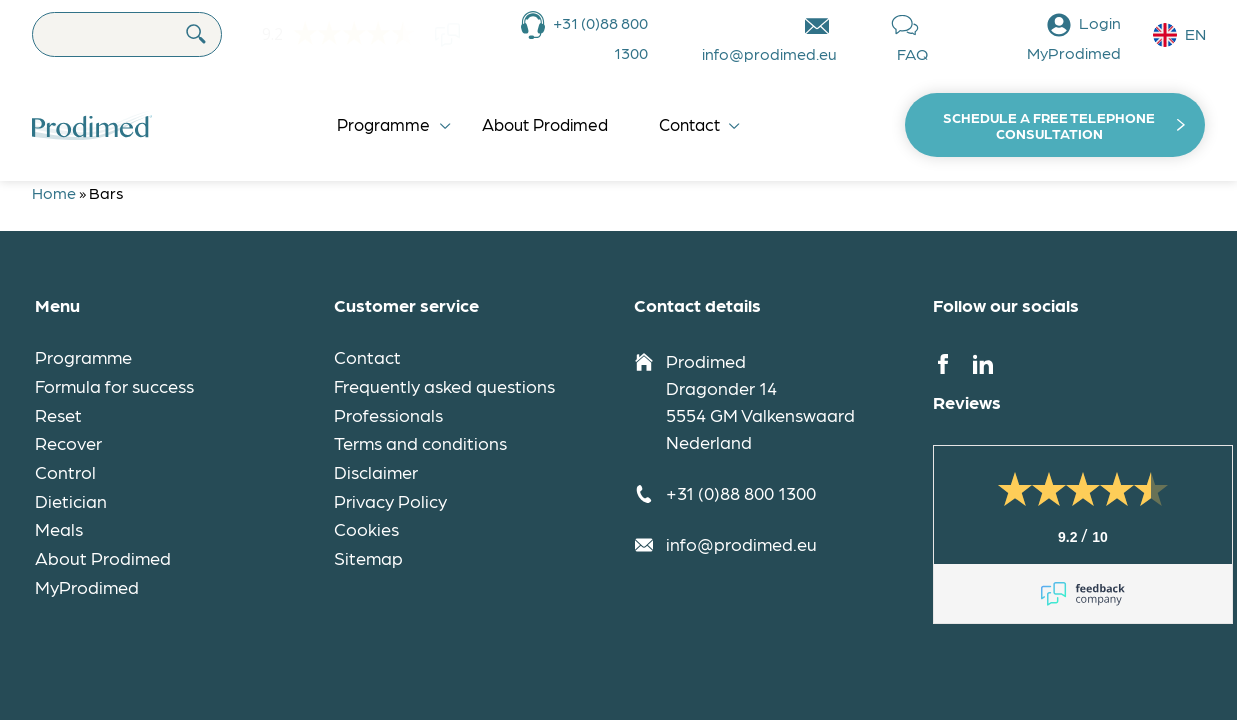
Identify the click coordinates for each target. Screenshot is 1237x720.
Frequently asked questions (444, 385)
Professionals (388, 414)
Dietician (71, 500)
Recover (68, 442)
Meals (59, 528)
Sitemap (368, 557)
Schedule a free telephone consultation (1049, 125)
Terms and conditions (420, 442)
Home (54, 192)
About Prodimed (545, 124)
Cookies (366, 528)
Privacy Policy (390, 500)
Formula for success (114, 385)
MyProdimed (87, 586)
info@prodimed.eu (769, 53)
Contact (689, 124)
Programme (383, 124)
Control (65, 471)
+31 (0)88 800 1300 (600, 37)
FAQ (912, 53)
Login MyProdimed (1074, 37)
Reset (58, 414)
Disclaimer (376, 471)
